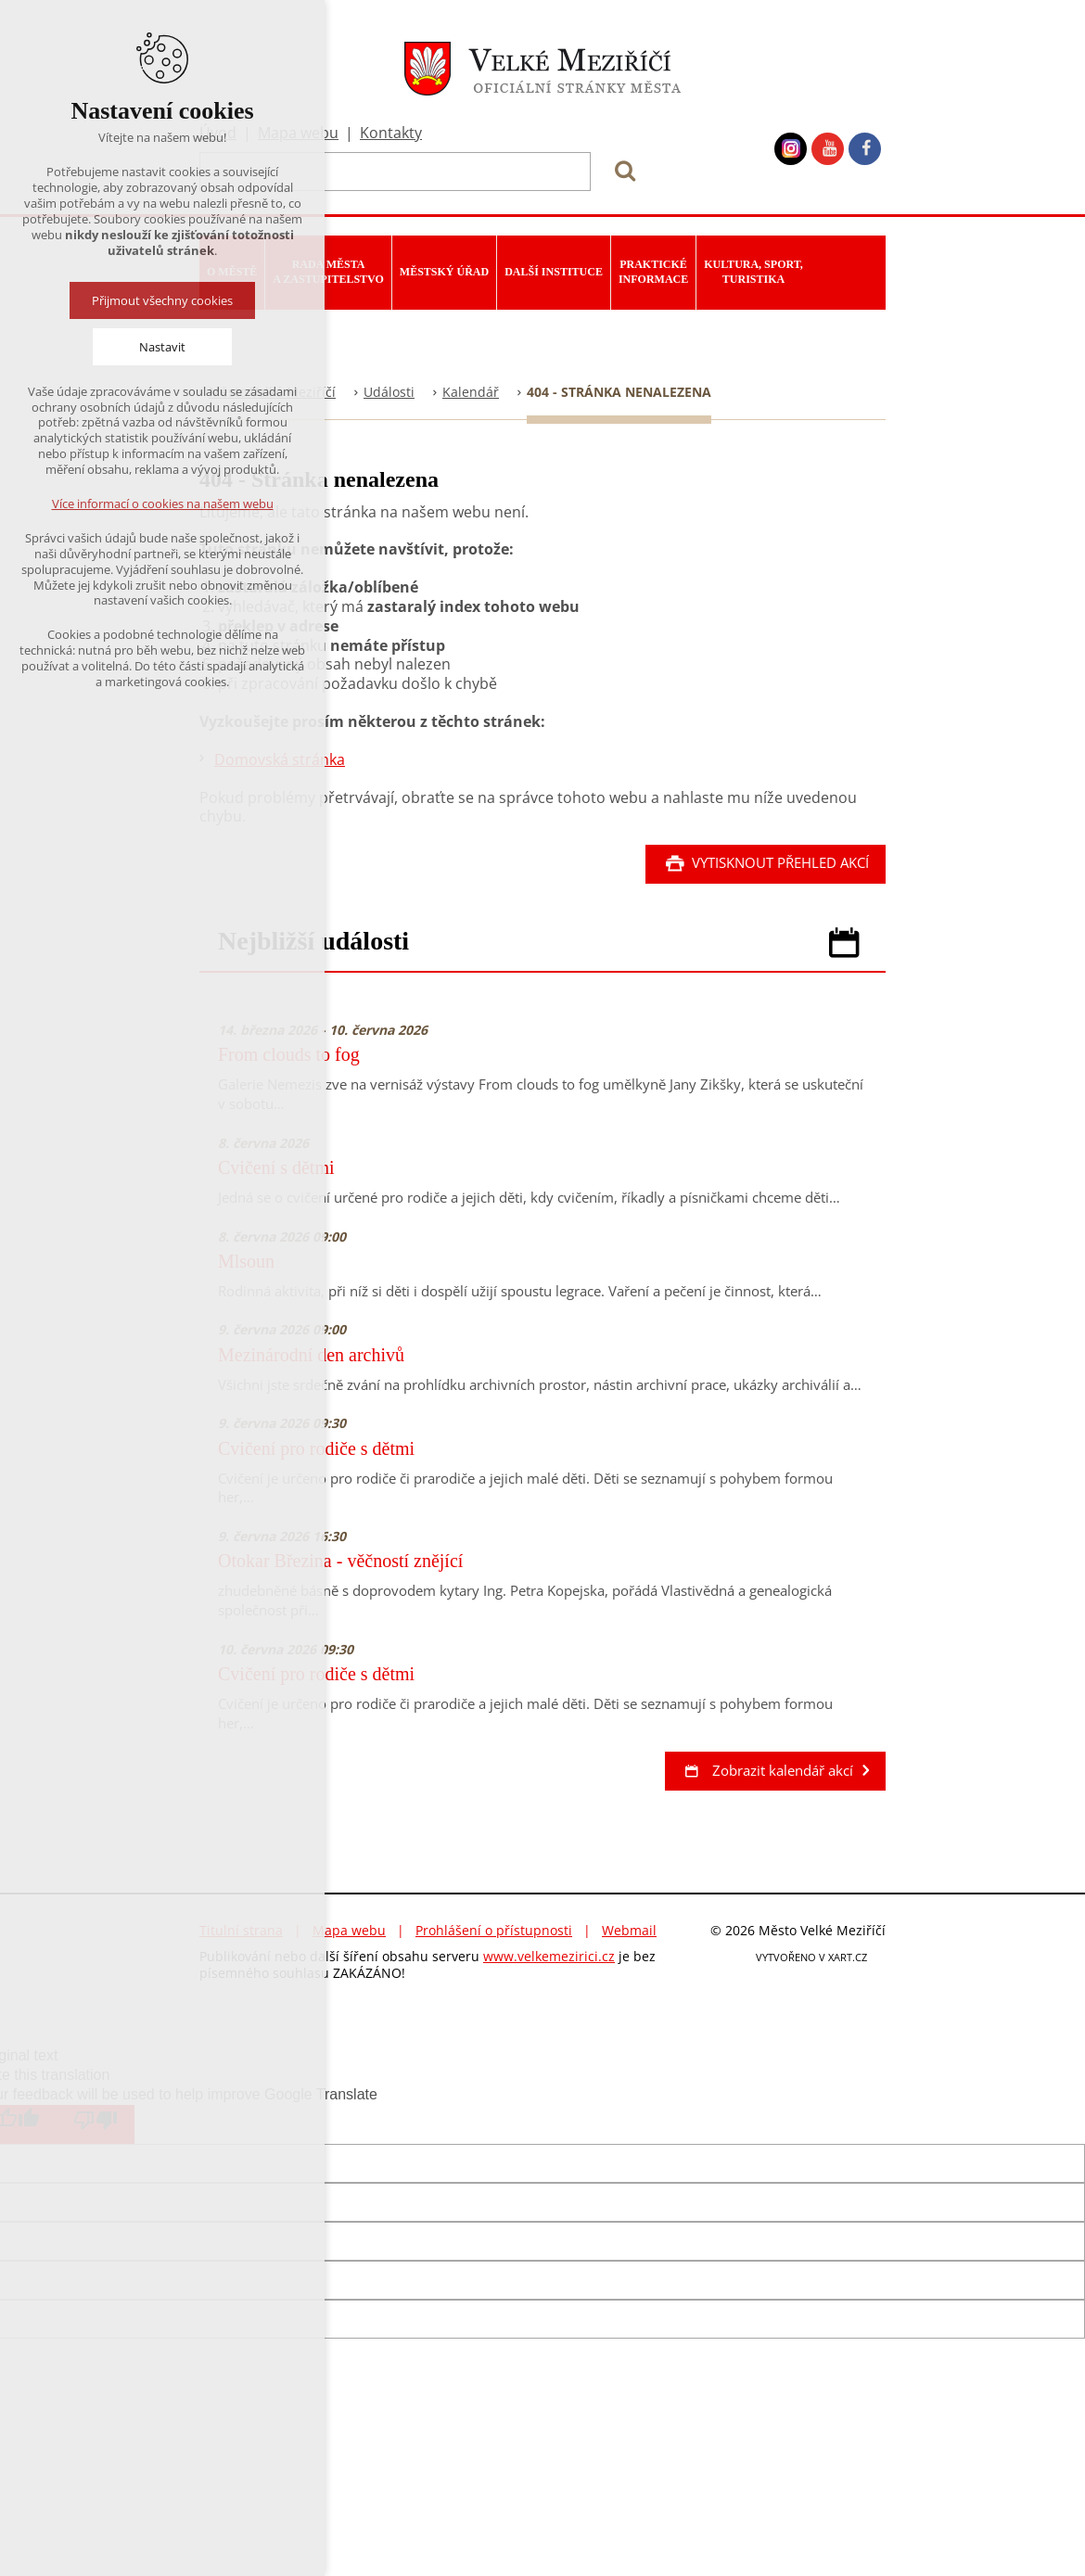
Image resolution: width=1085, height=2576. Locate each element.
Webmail (629, 1930)
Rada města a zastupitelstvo (328, 272)
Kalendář (470, 392)
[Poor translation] (95, 2124)
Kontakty (391, 132)
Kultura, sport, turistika (753, 272)
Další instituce (553, 271)
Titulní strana (241, 1930)
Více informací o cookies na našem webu (163, 503)
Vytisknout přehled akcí (765, 862)
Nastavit (162, 346)
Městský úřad (444, 271)
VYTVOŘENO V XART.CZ (811, 1957)
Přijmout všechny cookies (162, 300)
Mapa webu (349, 1930)
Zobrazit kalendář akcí (767, 1770)
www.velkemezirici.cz (549, 1956)
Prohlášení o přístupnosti (493, 1930)
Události (389, 392)
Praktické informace (653, 272)
